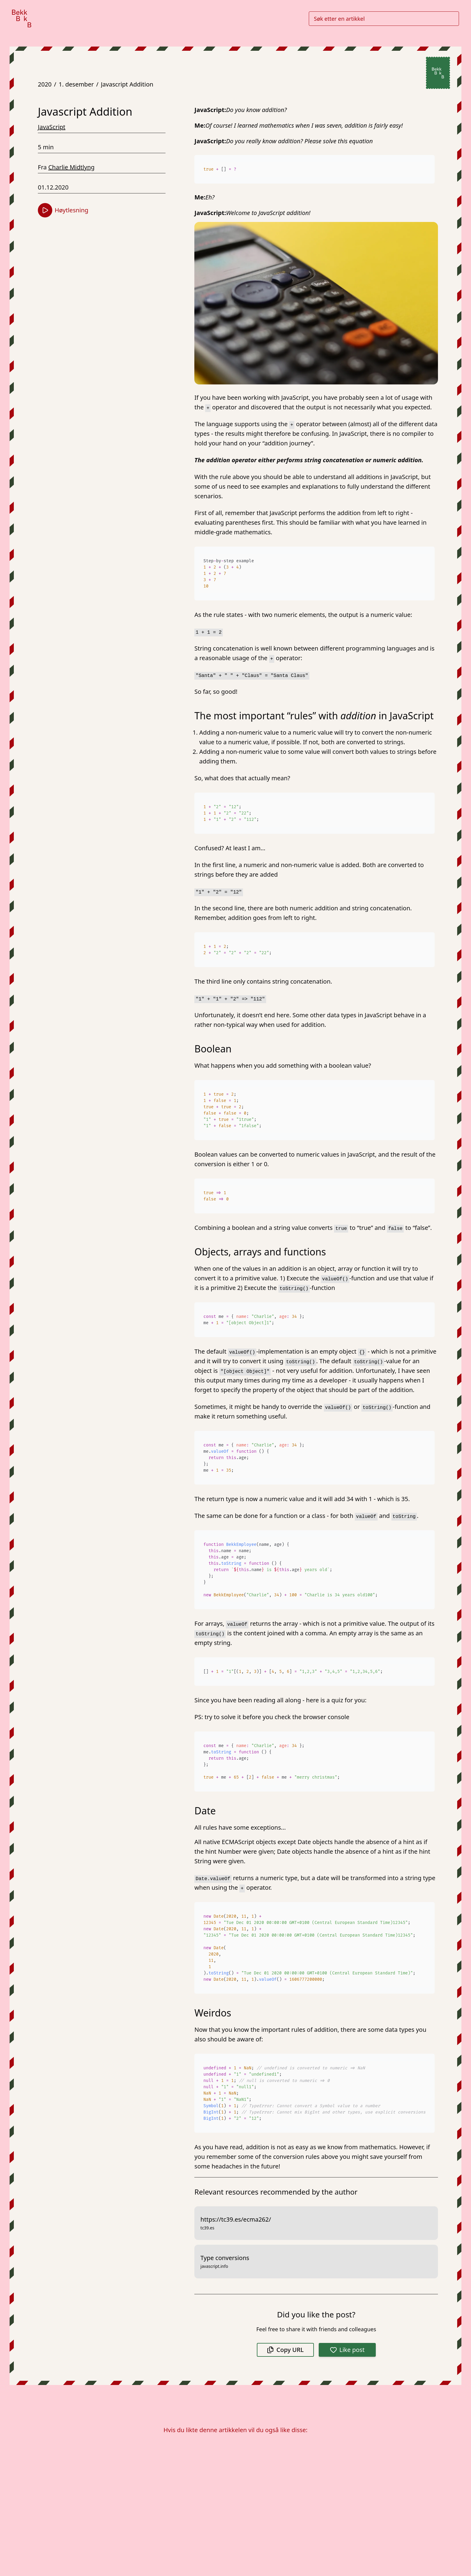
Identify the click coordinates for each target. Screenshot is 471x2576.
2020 (45, 84)
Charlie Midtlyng (71, 167)
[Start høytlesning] (45, 210)
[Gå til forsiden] (21, 18)
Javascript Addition (127, 84)
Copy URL (285, 2350)
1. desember (76, 84)
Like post (347, 2350)
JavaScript (51, 127)
